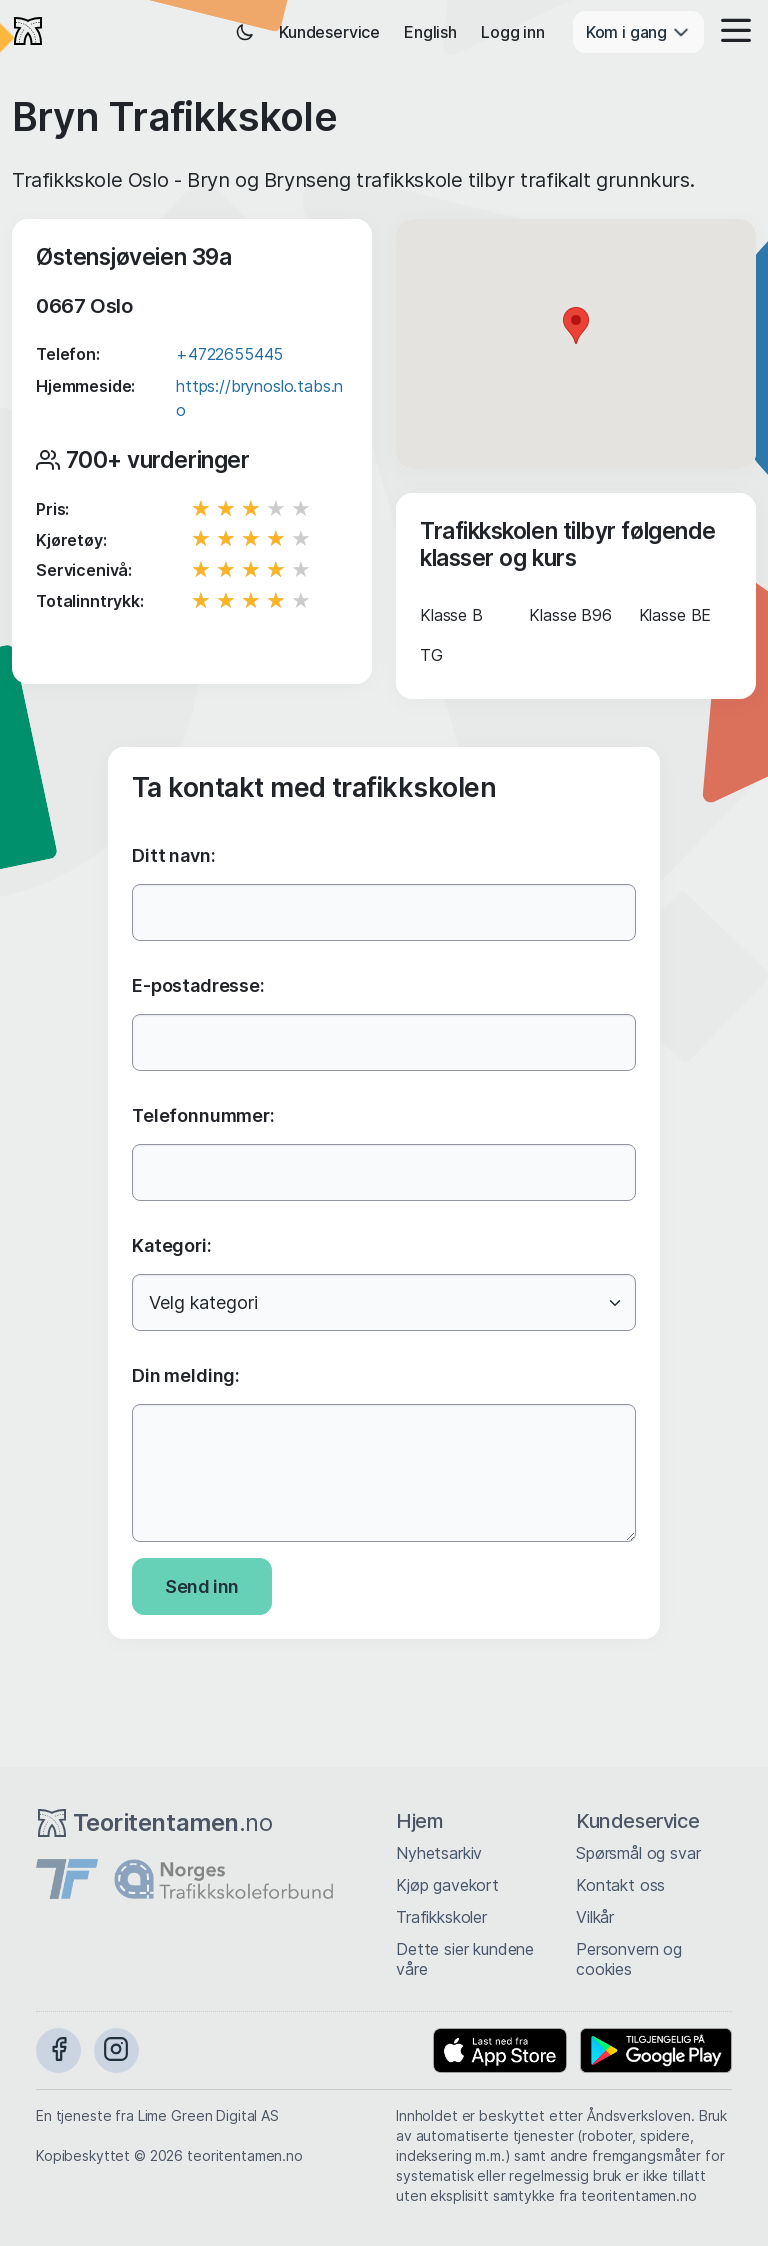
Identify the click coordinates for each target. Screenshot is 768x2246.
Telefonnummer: (203, 1115)
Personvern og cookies (629, 1959)
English (430, 32)
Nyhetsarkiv (439, 1853)
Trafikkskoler (441, 1917)
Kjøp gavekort (447, 1885)
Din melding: (186, 1375)
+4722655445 (229, 354)
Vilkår (595, 1917)
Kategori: (172, 1245)
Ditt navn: (173, 855)
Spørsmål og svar (638, 1853)
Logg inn (513, 32)
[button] (730, 32)
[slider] (253, 509)
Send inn (202, 1586)
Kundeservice (329, 32)
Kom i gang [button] (638, 32)
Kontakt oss (620, 1885)
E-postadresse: (198, 985)
